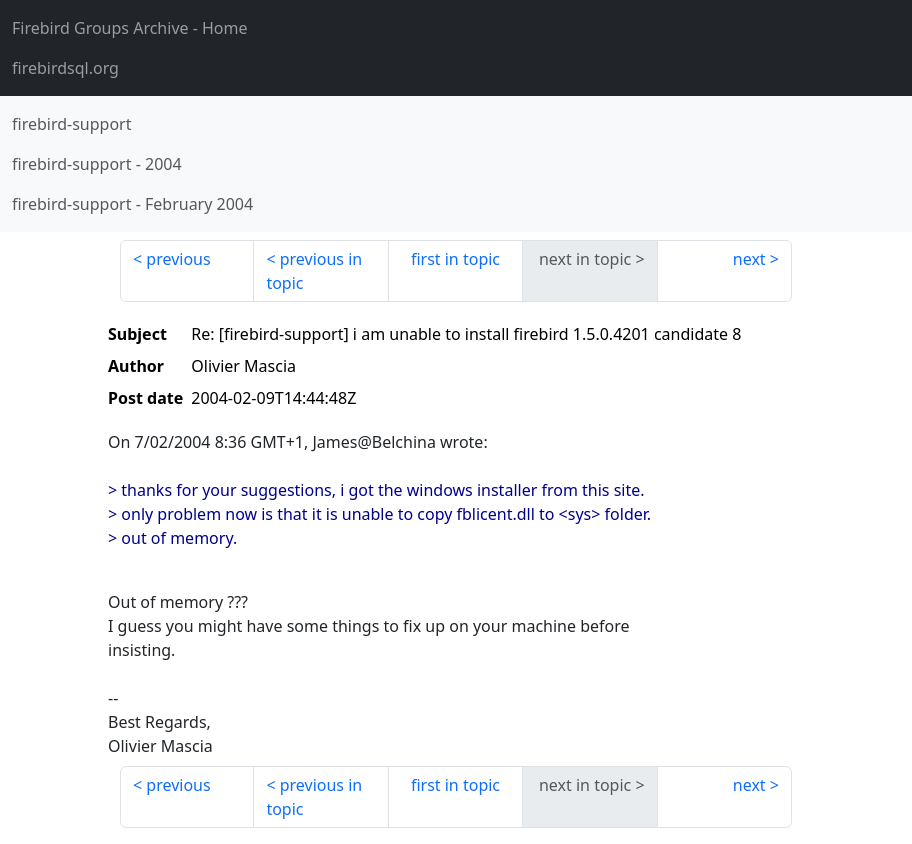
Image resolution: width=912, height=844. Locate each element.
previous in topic (314, 271)
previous (178, 259)
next (749, 259)
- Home (130, 28)
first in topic (455, 259)
